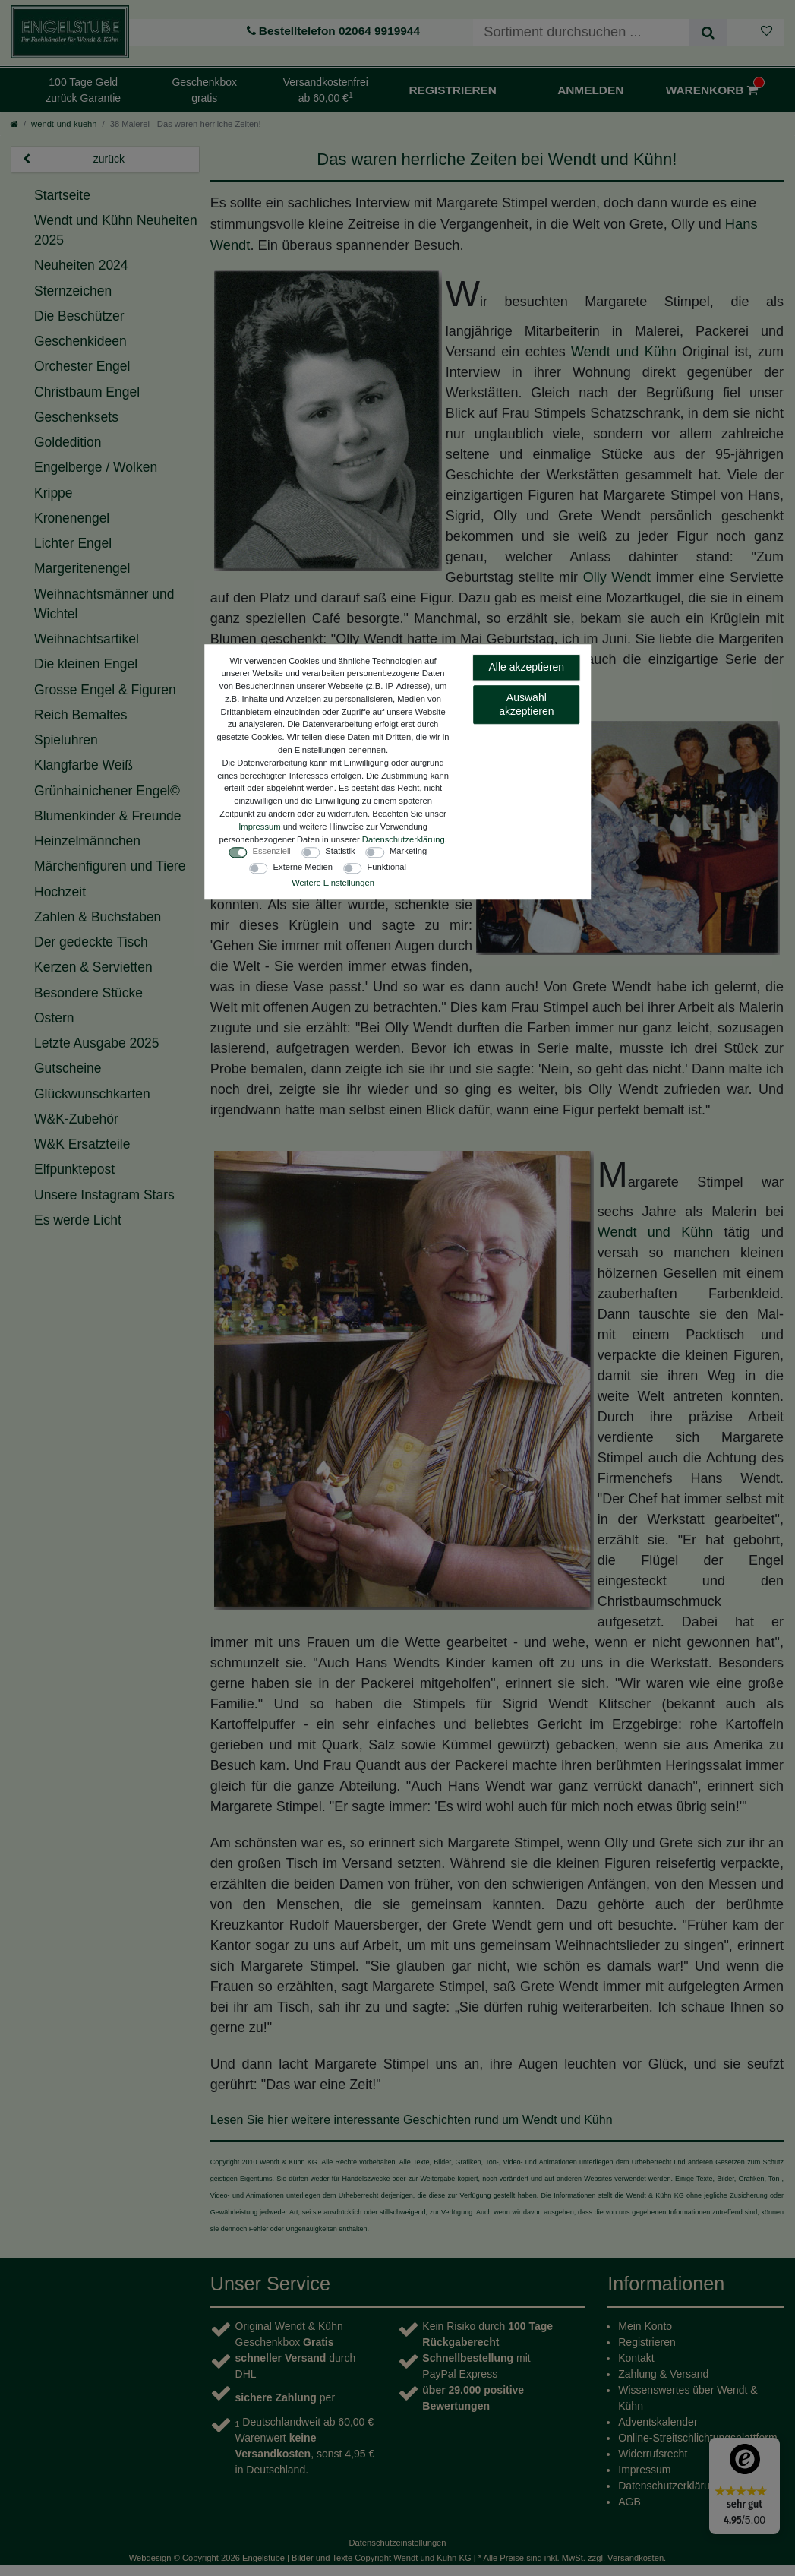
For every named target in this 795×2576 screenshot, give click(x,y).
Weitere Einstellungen (333, 882)
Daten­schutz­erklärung (403, 839)
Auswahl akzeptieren (526, 704)
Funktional (386, 866)
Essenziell (271, 850)
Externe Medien (303, 866)
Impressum (259, 826)
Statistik (340, 850)
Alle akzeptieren (527, 667)
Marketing (408, 850)
